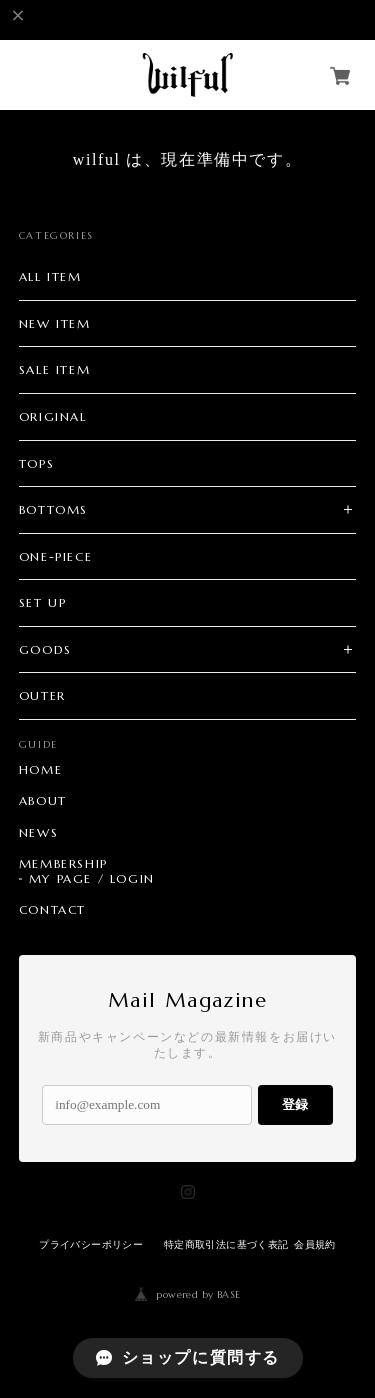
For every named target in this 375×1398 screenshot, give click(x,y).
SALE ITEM (54, 369)
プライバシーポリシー (91, 1244)
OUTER (42, 695)
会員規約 (315, 1244)
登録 (295, 1104)
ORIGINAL (53, 416)
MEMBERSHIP (63, 864)
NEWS (38, 833)
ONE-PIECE (55, 556)
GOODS (45, 649)
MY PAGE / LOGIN (92, 879)
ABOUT (43, 801)
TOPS (36, 463)
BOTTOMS (53, 509)
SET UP (43, 602)
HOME (40, 770)
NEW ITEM (55, 323)
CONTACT (52, 910)
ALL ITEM (50, 276)
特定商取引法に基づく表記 (226, 1244)
